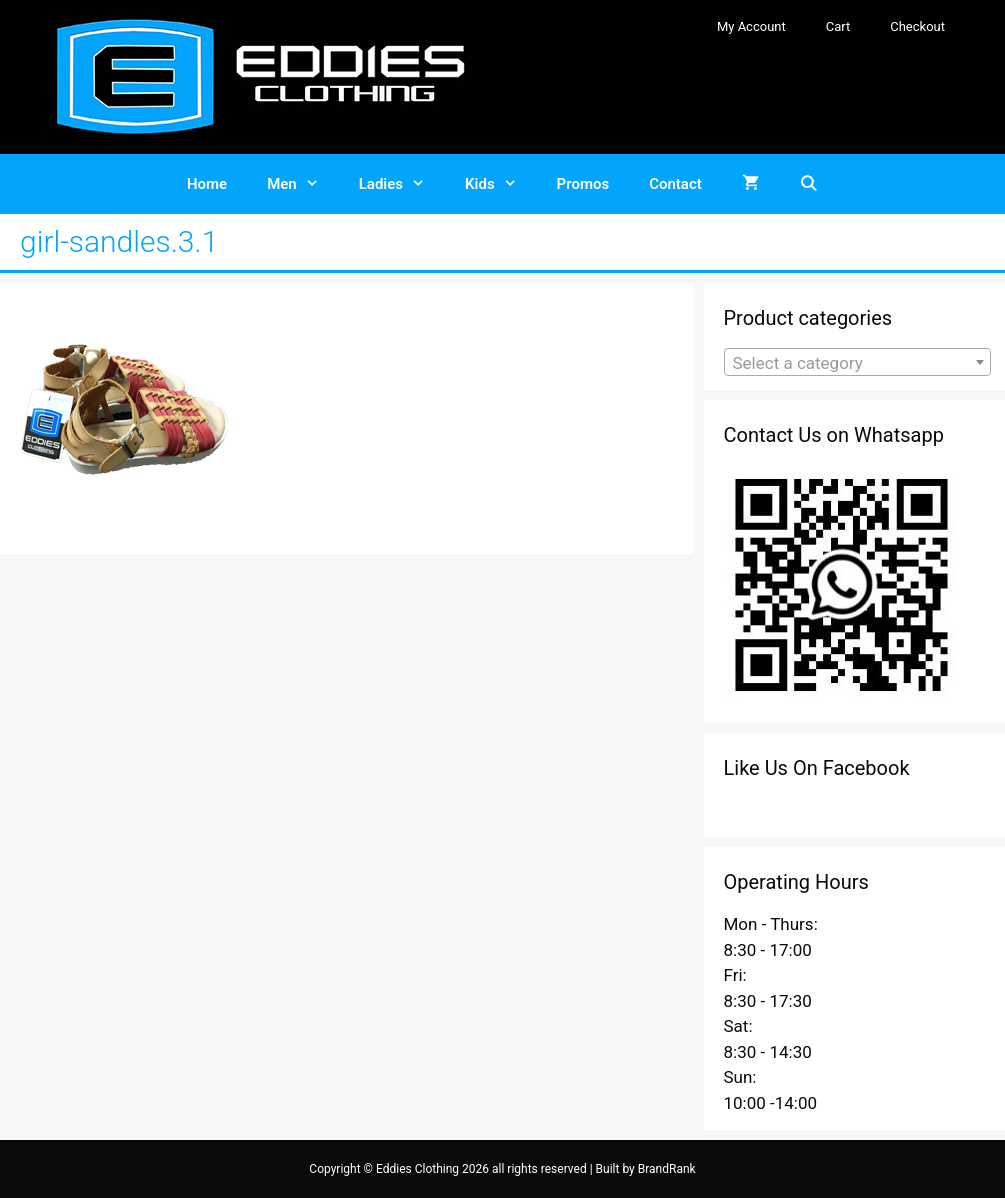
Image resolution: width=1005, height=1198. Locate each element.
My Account (751, 26)
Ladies (402, 184)
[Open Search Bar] (808, 184)
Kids (501, 184)
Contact (675, 184)
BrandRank (667, 1169)
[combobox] (858, 362)
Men (303, 184)
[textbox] (858, 363)
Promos (583, 184)
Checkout (917, 26)
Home (207, 184)
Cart (838, 26)
